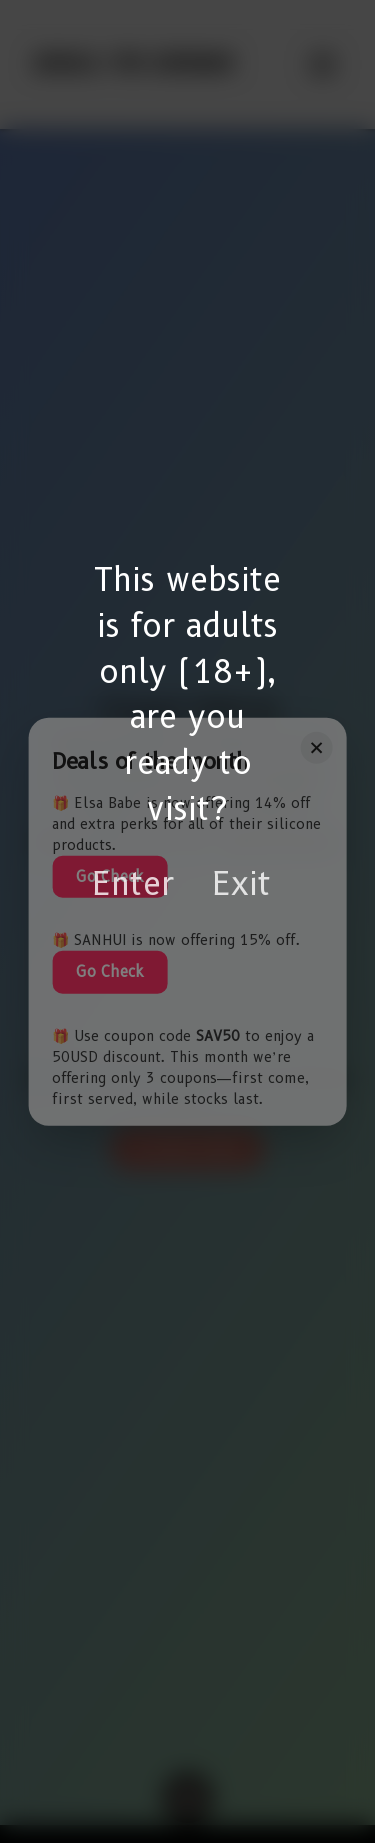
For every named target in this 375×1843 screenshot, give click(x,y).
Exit (241, 883)
